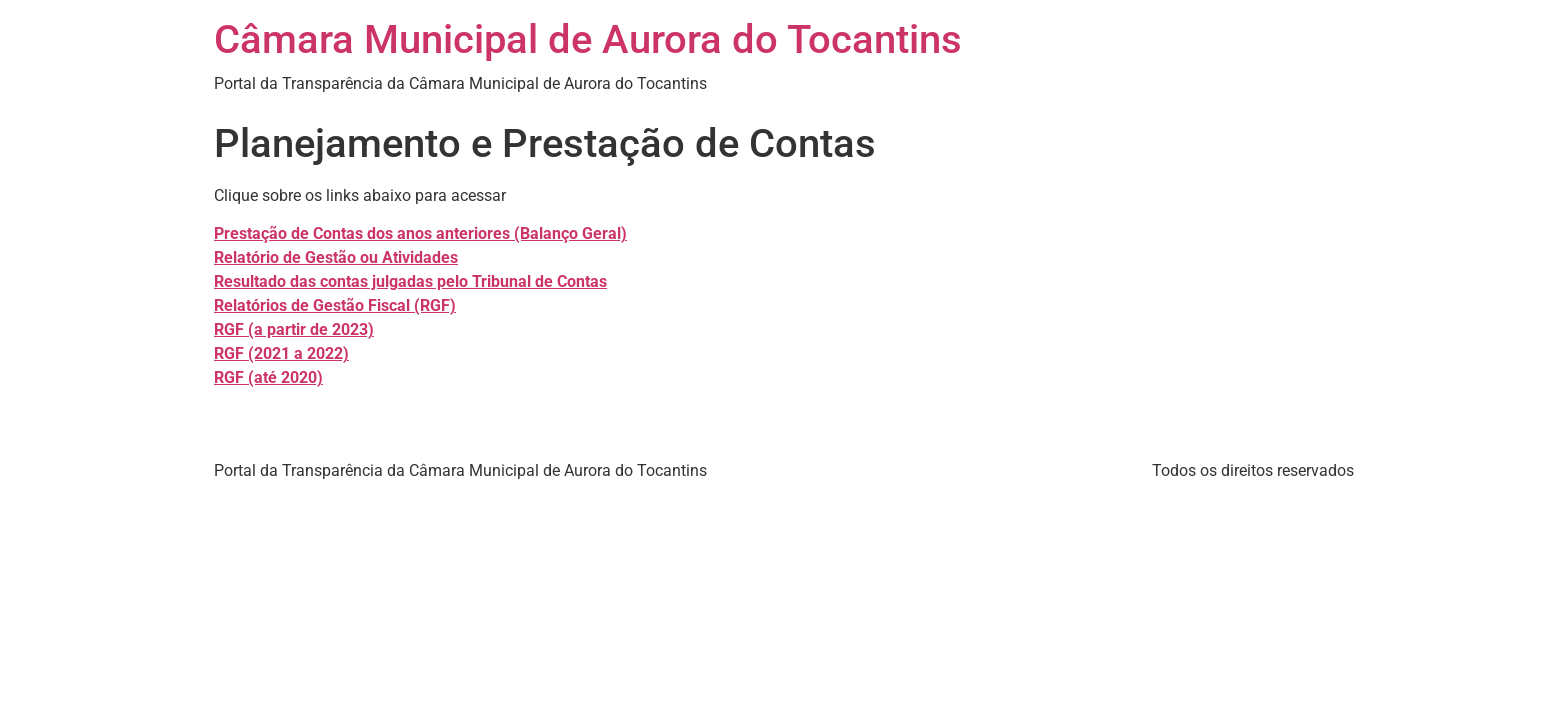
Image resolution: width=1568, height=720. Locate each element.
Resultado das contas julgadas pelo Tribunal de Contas (410, 281)
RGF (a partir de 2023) (294, 329)
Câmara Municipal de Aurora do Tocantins (588, 39)
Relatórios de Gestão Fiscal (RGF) (335, 305)
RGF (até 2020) (268, 377)
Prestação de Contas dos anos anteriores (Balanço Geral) (420, 233)
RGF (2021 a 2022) (281, 353)
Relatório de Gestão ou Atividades (336, 257)
